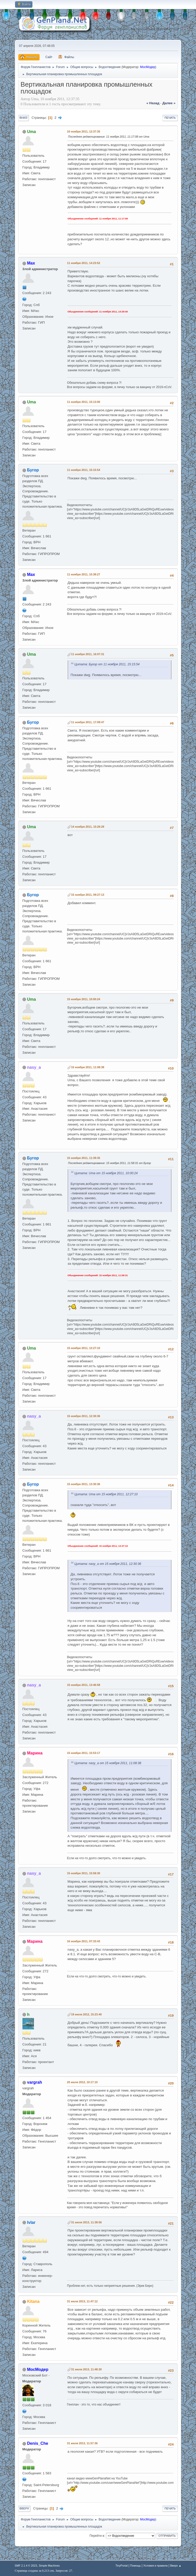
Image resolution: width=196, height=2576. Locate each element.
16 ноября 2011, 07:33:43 (83, 1941)
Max (31, 263)
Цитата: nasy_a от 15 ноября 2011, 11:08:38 (108, 1763)
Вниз (23, 117)
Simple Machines (49, 2565)
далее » (168, 103)
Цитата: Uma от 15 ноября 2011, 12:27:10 (106, 1494)
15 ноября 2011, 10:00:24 (83, 999)
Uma (31, 131)
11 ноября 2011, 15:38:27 (83, 574)
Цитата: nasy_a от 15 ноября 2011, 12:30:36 (108, 1564)
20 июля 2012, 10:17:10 (82, 2082)
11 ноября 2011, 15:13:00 (83, 401)
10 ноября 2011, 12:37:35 (83, 131)
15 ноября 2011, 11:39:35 (83, 1157)
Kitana (33, 2301)
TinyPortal (121, 2565)
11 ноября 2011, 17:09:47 (87, 722)
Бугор (33, 470)
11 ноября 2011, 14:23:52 (83, 263)
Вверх (24, 2508)
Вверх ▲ (175, 2565)
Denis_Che (37, 2443)
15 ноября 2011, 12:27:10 (83, 1348)
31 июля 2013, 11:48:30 (86, 2369)
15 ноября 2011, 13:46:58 (83, 1684)
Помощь (135, 2565)
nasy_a (34, 1067)
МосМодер (147, 67)
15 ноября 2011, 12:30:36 (83, 1416)
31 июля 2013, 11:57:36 (82, 2443)
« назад (153, 103)
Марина (35, 1753)
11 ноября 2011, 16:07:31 (87, 654)
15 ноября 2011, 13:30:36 (83, 1484)
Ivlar (31, 2222)
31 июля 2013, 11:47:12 (82, 2301)
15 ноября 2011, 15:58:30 (83, 1873)
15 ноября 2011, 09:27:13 (87, 894)
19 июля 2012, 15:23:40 (86, 2014)
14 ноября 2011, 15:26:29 (87, 826)
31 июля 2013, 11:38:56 (86, 2222)
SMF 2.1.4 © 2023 (26, 2565)
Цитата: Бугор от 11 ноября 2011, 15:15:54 (107, 664)
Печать (170, 117)
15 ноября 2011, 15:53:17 (83, 1752)
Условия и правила (155, 2565)
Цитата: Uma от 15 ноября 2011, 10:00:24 (106, 1173)
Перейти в (97, 2536)
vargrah (34, 2082)
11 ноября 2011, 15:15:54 (83, 469)
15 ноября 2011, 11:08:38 (87, 1067)
